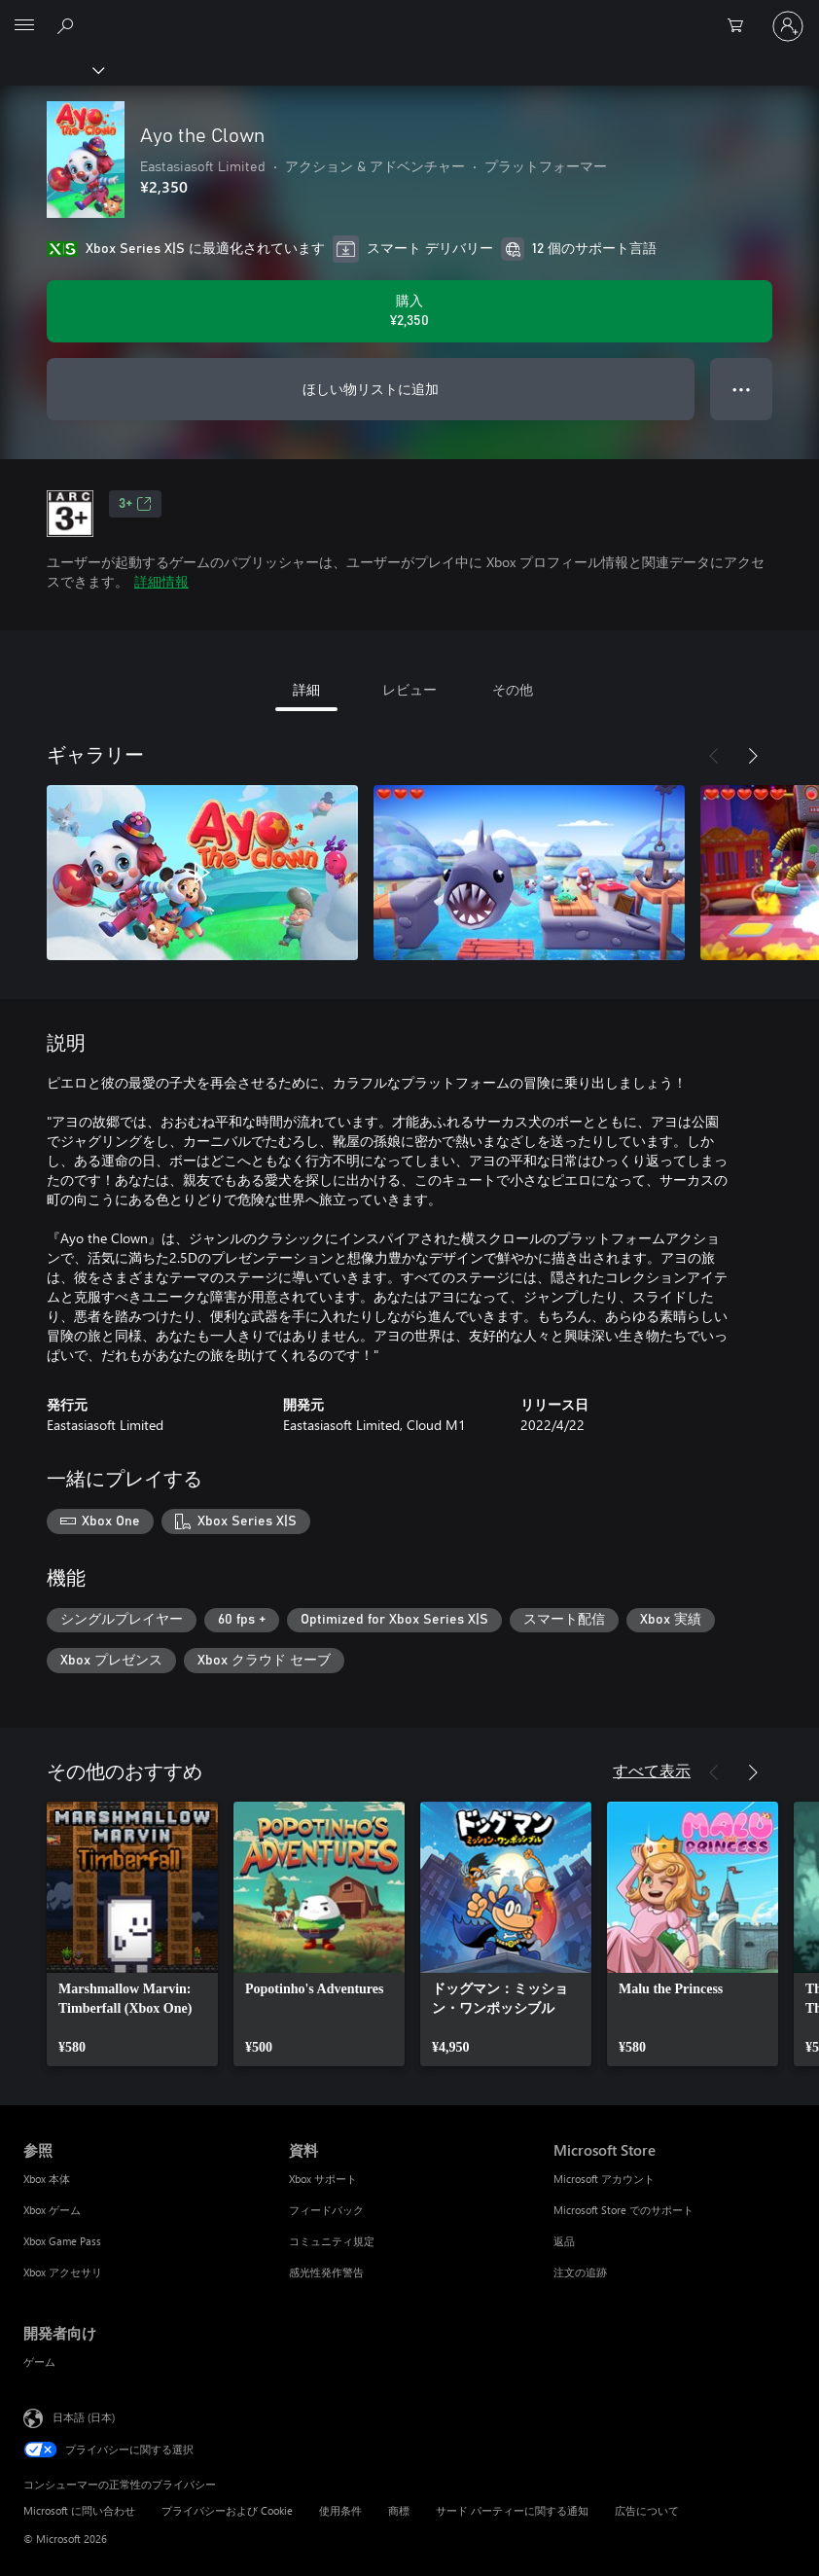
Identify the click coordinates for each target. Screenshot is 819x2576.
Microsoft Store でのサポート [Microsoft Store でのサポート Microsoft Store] (623, 2209)
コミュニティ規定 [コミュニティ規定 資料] (331, 2241)
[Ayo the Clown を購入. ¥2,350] (409, 311)
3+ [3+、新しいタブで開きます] (135, 504)
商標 (399, 2510)
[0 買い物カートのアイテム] (741, 26)
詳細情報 (161, 581)
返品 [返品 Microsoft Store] (564, 2241)
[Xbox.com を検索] (68, 25)
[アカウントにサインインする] (788, 26)
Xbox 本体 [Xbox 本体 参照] (46, 2178)
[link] (132, 1934)
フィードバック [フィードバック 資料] (326, 2209)
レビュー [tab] (409, 689)
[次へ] (752, 755)
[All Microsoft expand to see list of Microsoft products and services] (24, 26)
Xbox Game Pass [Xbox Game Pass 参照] (62, 2241)
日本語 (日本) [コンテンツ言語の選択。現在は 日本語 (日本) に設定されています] (84, 2417)
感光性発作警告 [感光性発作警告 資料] (326, 2272)
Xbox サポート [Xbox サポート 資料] (323, 2178)
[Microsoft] (408, 14)
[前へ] (713, 755)
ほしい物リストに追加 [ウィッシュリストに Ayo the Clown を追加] (371, 388)
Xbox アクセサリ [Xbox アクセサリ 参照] (62, 2272)
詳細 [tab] (306, 689)
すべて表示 (652, 1770)
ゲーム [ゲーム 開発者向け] (39, 2361)
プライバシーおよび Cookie (227, 2510)
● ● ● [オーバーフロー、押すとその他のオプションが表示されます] (741, 388)
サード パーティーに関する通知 (512, 2510)
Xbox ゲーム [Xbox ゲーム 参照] (52, 2209)
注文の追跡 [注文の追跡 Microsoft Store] (580, 2272)
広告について (647, 2510)
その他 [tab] (512, 689)
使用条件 (340, 2510)
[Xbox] (51, 69)
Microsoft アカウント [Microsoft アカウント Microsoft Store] (604, 2178)
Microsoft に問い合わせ (79, 2510)
